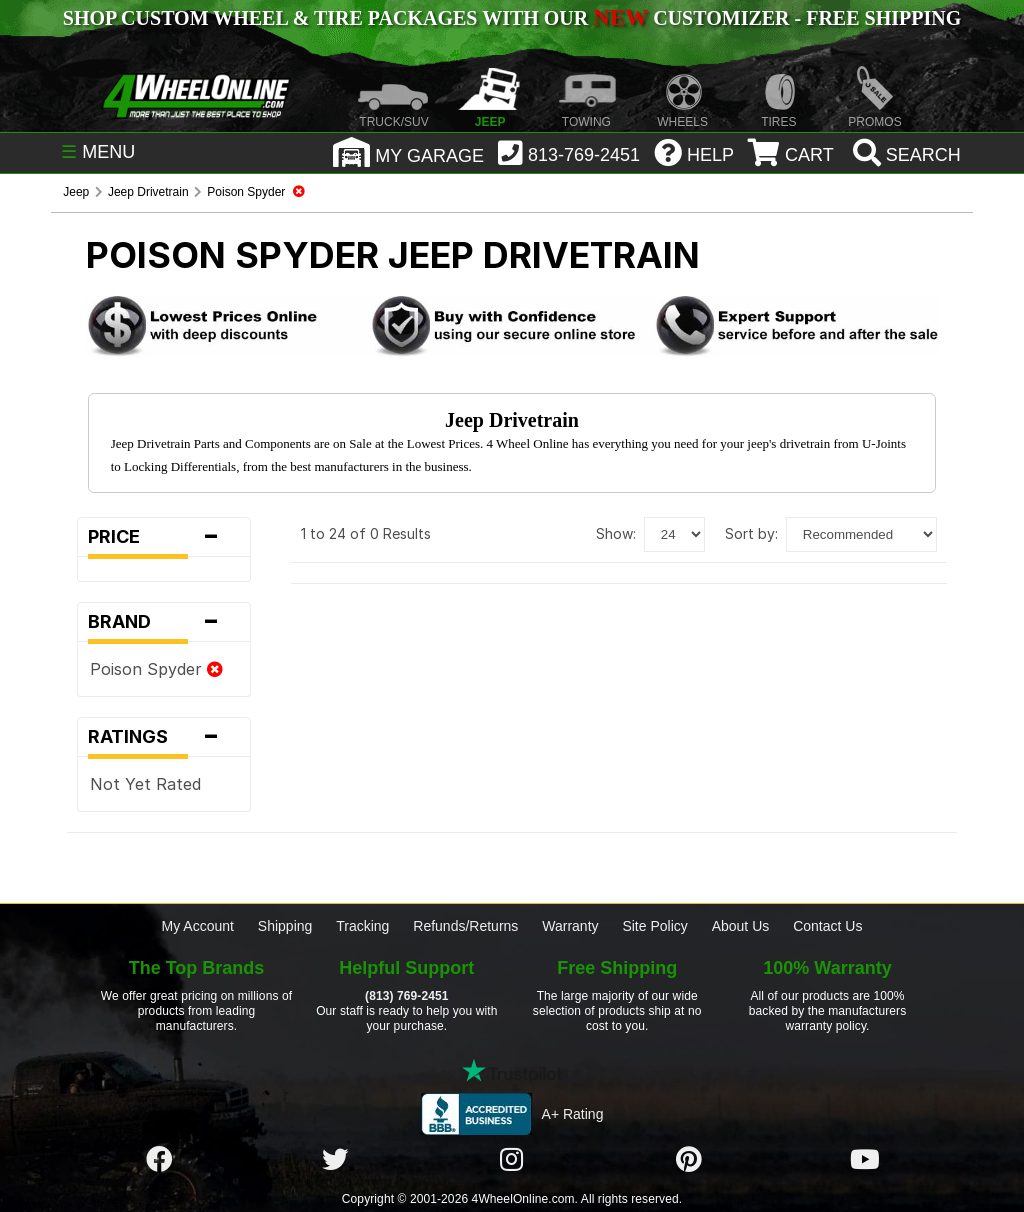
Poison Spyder (156, 669)
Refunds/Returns (465, 926)
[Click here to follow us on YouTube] (865, 1160)
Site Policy (654, 926)
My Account (198, 926)
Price (164, 537)
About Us (741, 926)
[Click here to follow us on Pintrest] (689, 1160)
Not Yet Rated (145, 784)
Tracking (362, 926)
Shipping (285, 926)
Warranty (570, 926)
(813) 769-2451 (406, 996)
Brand (164, 622)
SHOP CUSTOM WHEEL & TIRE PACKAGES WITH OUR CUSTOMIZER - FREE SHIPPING (512, 18)
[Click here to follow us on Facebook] (159, 1160)
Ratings (164, 737)
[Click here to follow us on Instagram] (512, 1160)
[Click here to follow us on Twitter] (335, 1160)
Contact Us (827, 926)
